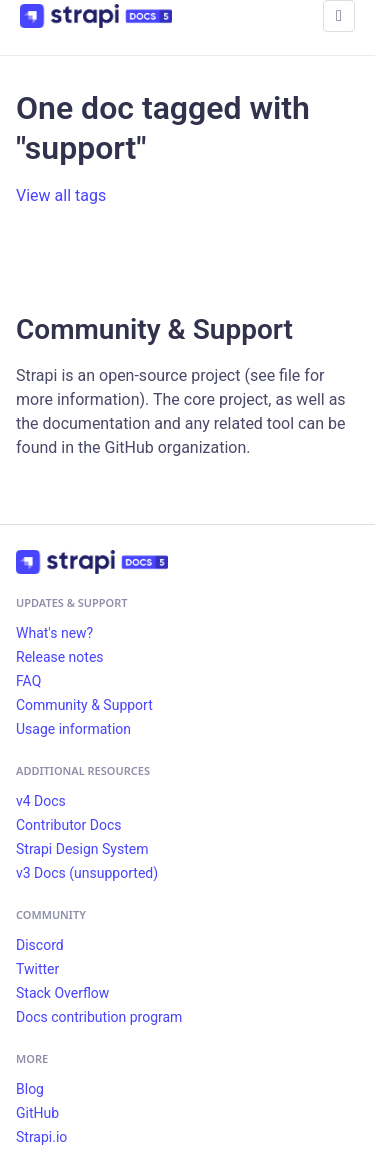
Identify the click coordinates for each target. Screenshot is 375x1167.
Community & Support (84, 705)
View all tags (61, 195)
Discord (40, 945)
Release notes (60, 657)
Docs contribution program (99, 1017)
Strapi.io (41, 1137)
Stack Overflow (62, 993)
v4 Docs (41, 801)
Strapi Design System (82, 849)
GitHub (37, 1113)
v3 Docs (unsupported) (87, 873)
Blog (30, 1089)
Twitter (37, 969)
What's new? (54, 633)
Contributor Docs (69, 825)
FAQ (28, 681)
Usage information (73, 729)
